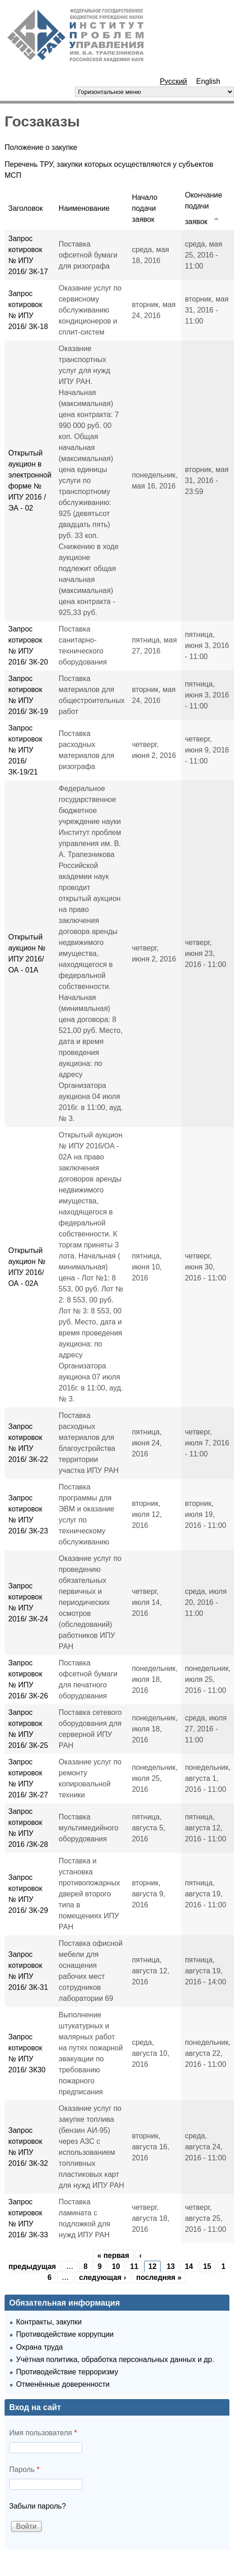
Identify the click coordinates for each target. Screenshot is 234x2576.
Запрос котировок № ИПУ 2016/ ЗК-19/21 (25, 750)
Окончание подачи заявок (203, 208)
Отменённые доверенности (63, 2384)
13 (171, 2266)
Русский (173, 81)
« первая (113, 2255)
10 (116, 2266)
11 (134, 2266)
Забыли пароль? (37, 2506)
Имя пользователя (43, 2433)
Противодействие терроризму (67, 2372)
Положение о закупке (41, 147)
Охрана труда (39, 2347)
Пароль (24, 2469)
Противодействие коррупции (65, 2334)
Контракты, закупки (49, 2322)
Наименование (84, 208)
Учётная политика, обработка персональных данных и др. (115, 2359)
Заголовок (25, 208)
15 (207, 2266)
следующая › (102, 2277)
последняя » (159, 2277)
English (208, 81)
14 (189, 2266)
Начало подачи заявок (144, 208)
